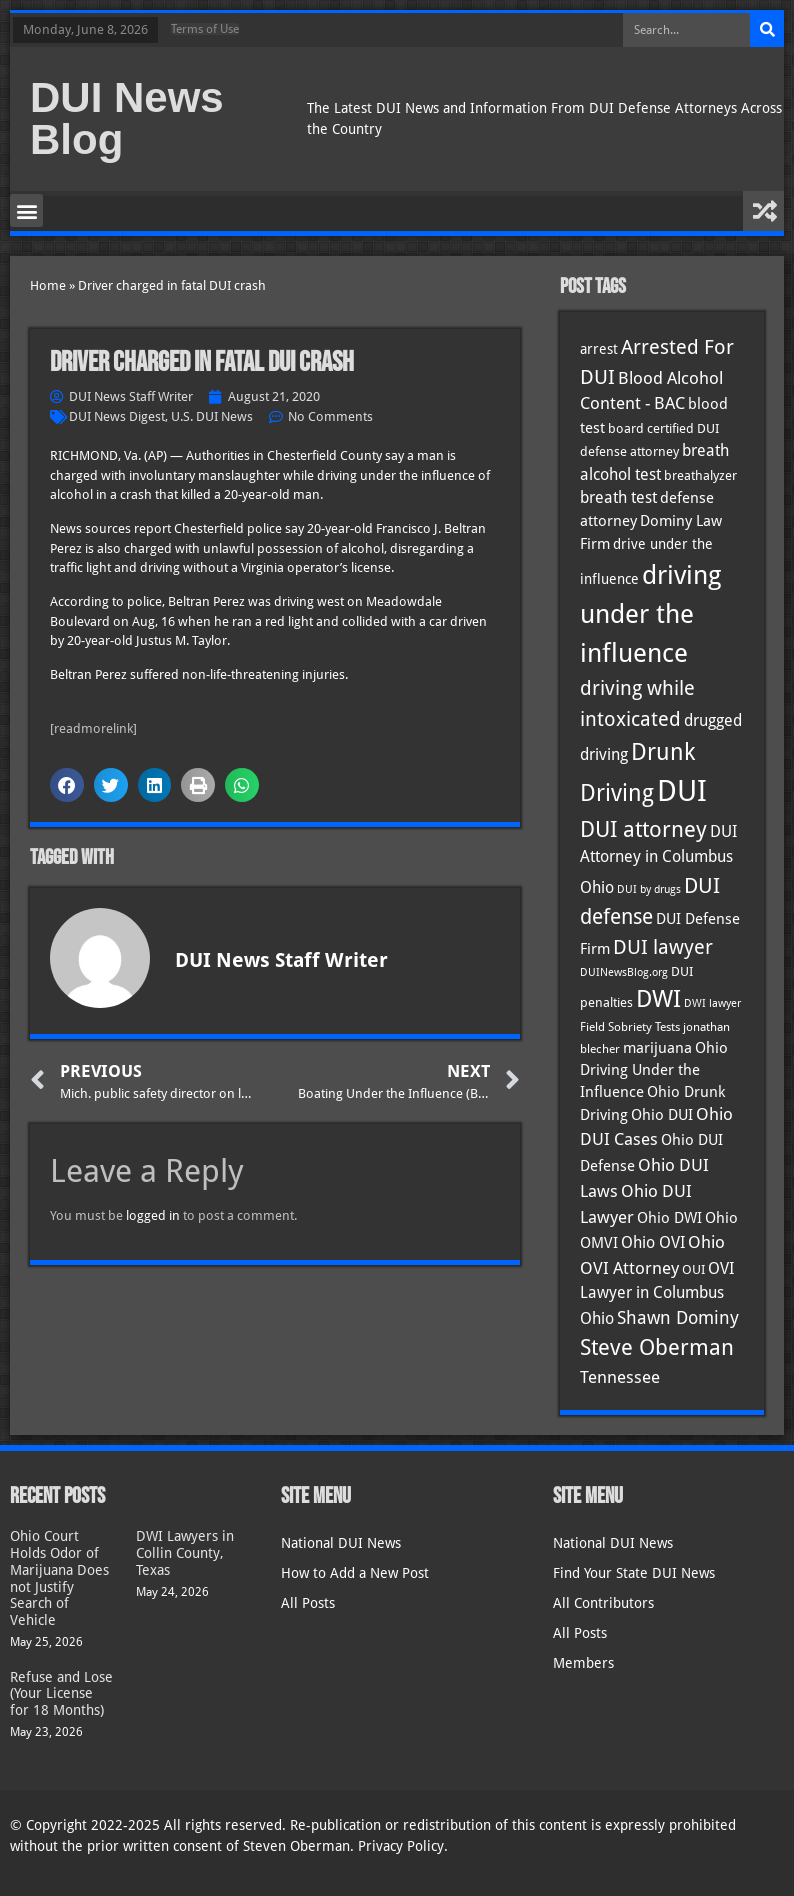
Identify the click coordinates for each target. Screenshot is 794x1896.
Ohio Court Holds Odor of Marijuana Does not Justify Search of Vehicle (59, 1578)
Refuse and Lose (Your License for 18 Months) (61, 1694)
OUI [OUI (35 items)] (693, 1269)
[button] (26, 210)
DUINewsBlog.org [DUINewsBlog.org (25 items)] (624, 972)
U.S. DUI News (212, 416)
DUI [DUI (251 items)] (682, 791)
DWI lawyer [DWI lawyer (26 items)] (712, 1003)
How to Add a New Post (355, 1573)
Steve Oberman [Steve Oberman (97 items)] (657, 1347)
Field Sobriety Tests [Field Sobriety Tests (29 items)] (630, 1027)
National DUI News (341, 1543)
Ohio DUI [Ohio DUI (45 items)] (662, 1115)
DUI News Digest (117, 416)
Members (583, 1663)
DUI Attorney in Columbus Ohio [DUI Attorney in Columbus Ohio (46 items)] (658, 860)
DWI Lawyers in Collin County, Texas (185, 1553)
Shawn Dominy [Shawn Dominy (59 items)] (678, 1318)
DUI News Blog (127, 118)
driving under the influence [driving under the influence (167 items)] (650, 614)
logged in (153, 1215)
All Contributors (603, 1603)
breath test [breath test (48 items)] (618, 497)
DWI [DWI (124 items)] (658, 999)
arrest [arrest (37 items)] (599, 349)
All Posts (308, 1603)
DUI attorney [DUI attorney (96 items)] (643, 829)
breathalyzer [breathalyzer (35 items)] (700, 475)
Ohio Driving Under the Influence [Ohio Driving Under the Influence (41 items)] (654, 1069)
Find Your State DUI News (634, 1573)
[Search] (767, 30)
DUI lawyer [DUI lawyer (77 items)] (663, 947)
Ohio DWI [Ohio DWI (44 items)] (669, 1218)
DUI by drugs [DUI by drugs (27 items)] (649, 889)
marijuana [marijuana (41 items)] (657, 1047)
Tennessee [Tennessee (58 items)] (620, 1377)
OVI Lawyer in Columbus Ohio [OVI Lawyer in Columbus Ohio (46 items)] (657, 1294)
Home (48, 285)
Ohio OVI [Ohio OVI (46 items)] (653, 1243)
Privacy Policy (401, 1846)
